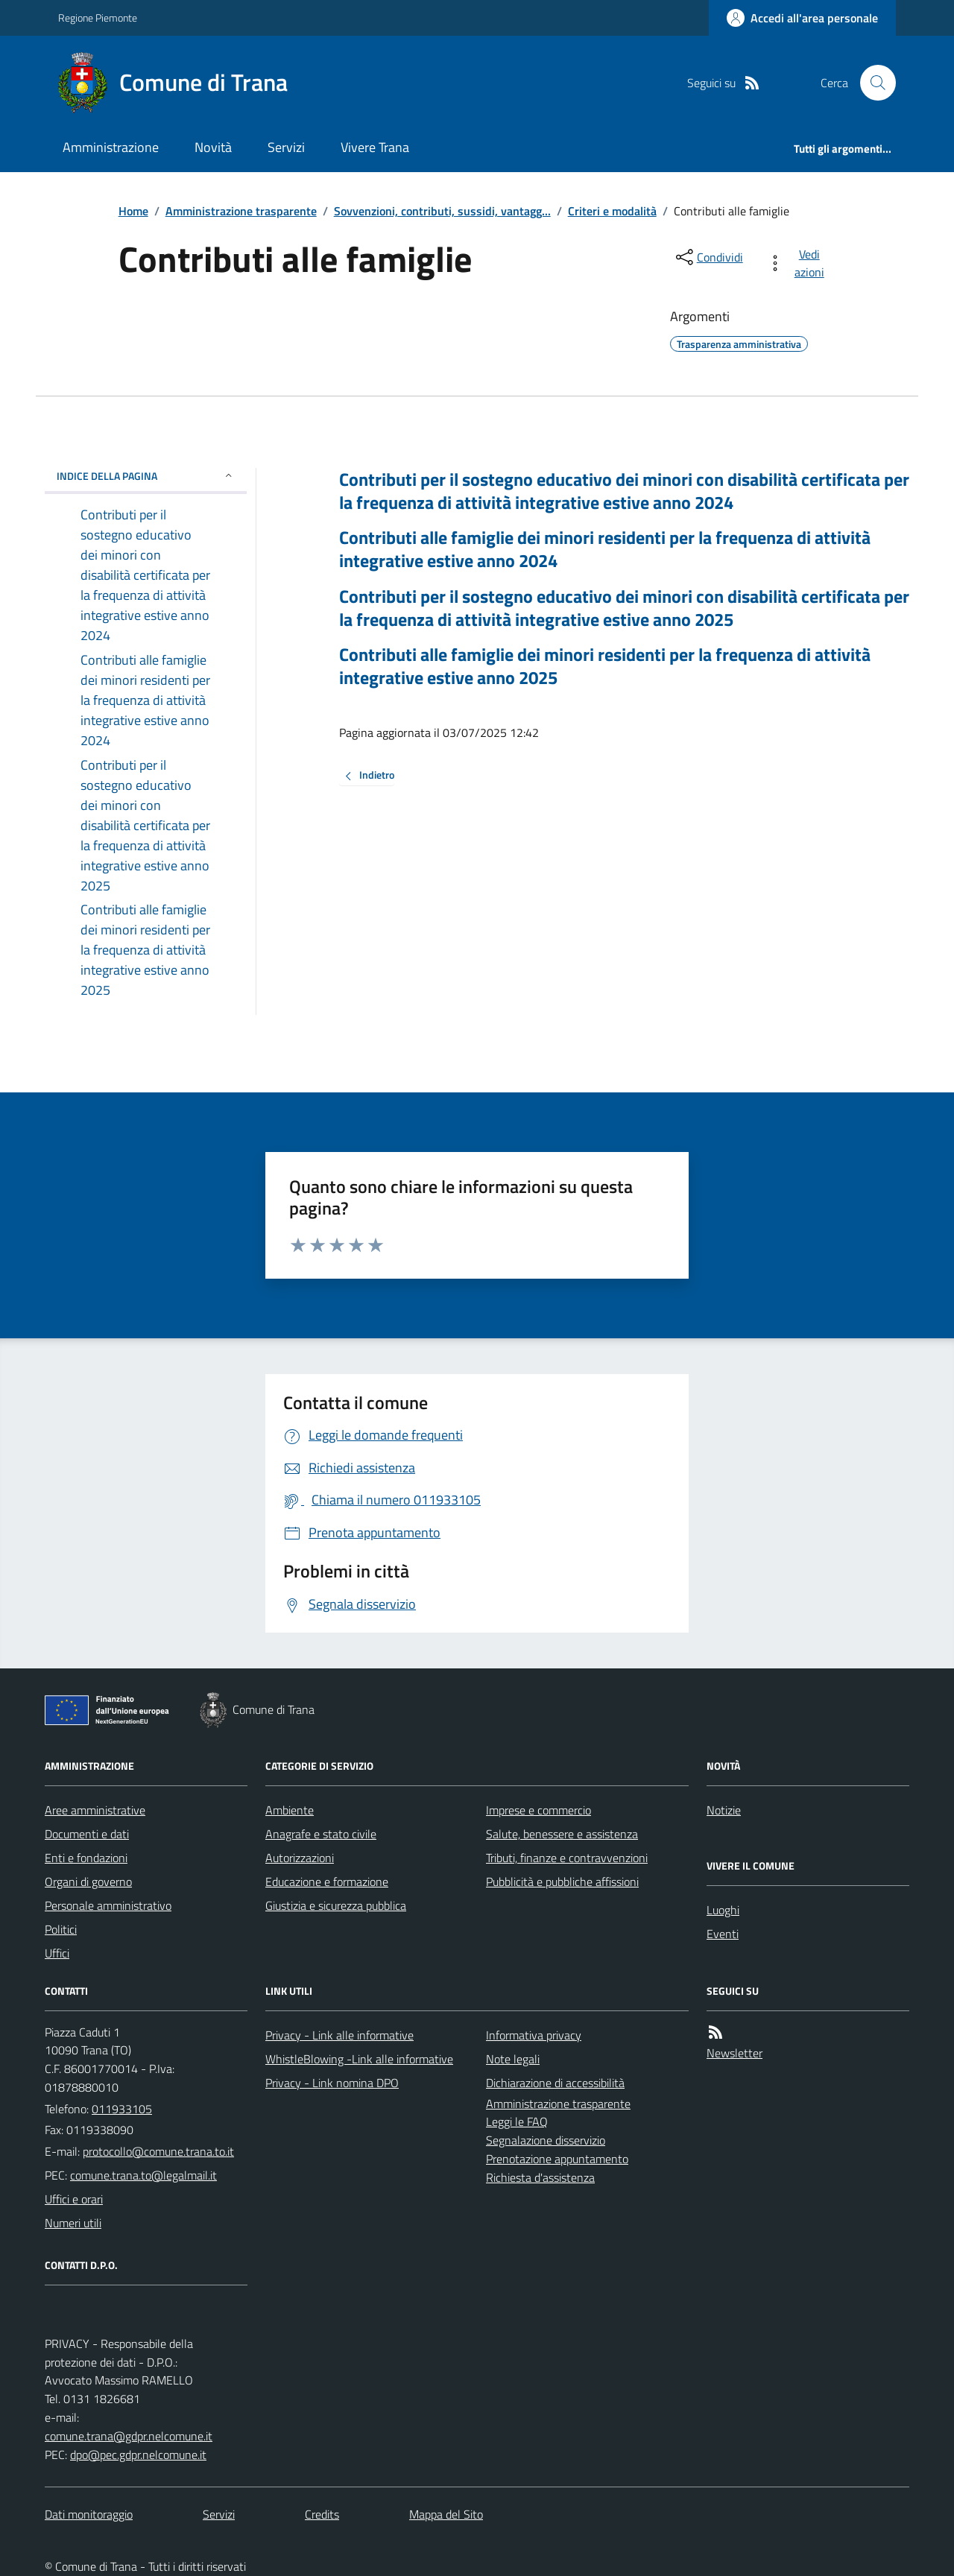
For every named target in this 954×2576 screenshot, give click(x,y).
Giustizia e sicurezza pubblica (335, 1905)
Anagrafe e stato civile (320, 1834)
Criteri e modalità (612, 211)
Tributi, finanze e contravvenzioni (567, 1858)
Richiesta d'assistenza (540, 2177)
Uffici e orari (74, 2199)
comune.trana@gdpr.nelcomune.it (128, 2436)
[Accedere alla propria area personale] (802, 18)
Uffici (57, 1953)
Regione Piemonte (97, 17)
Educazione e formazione (326, 1881)
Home (133, 211)
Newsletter (734, 2053)
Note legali (513, 2059)
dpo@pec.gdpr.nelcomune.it (138, 2454)
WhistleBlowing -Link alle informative (359, 2059)
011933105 (122, 2109)
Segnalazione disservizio (545, 2140)
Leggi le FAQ (517, 2121)
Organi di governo (88, 1881)
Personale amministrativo (108, 1905)
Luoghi (723, 1910)
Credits (322, 2514)
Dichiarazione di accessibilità (555, 2083)
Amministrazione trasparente (241, 211)
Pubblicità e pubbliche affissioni (562, 1881)
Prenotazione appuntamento (557, 2159)
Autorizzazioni (299, 1858)
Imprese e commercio (538, 1810)
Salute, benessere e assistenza (562, 1834)
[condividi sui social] (708, 257)
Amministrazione (111, 147)
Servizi (286, 147)
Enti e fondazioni (86, 1858)
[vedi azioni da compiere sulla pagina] (798, 263)
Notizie (724, 1810)
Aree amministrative (95, 1810)
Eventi (723, 1934)
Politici (61, 1929)
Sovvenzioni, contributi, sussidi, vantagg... (442, 211)
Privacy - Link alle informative (339, 2035)
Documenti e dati (87, 1834)
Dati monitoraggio (89, 2514)
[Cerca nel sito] (872, 83)
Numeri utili (73, 2223)
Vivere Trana (375, 147)
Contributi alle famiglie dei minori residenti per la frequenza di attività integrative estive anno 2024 (605, 549)
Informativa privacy (533, 2035)
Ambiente (289, 1810)
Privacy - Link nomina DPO (332, 2083)
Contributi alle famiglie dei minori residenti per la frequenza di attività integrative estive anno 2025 (605, 666)
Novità (213, 147)
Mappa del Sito (446, 2514)
